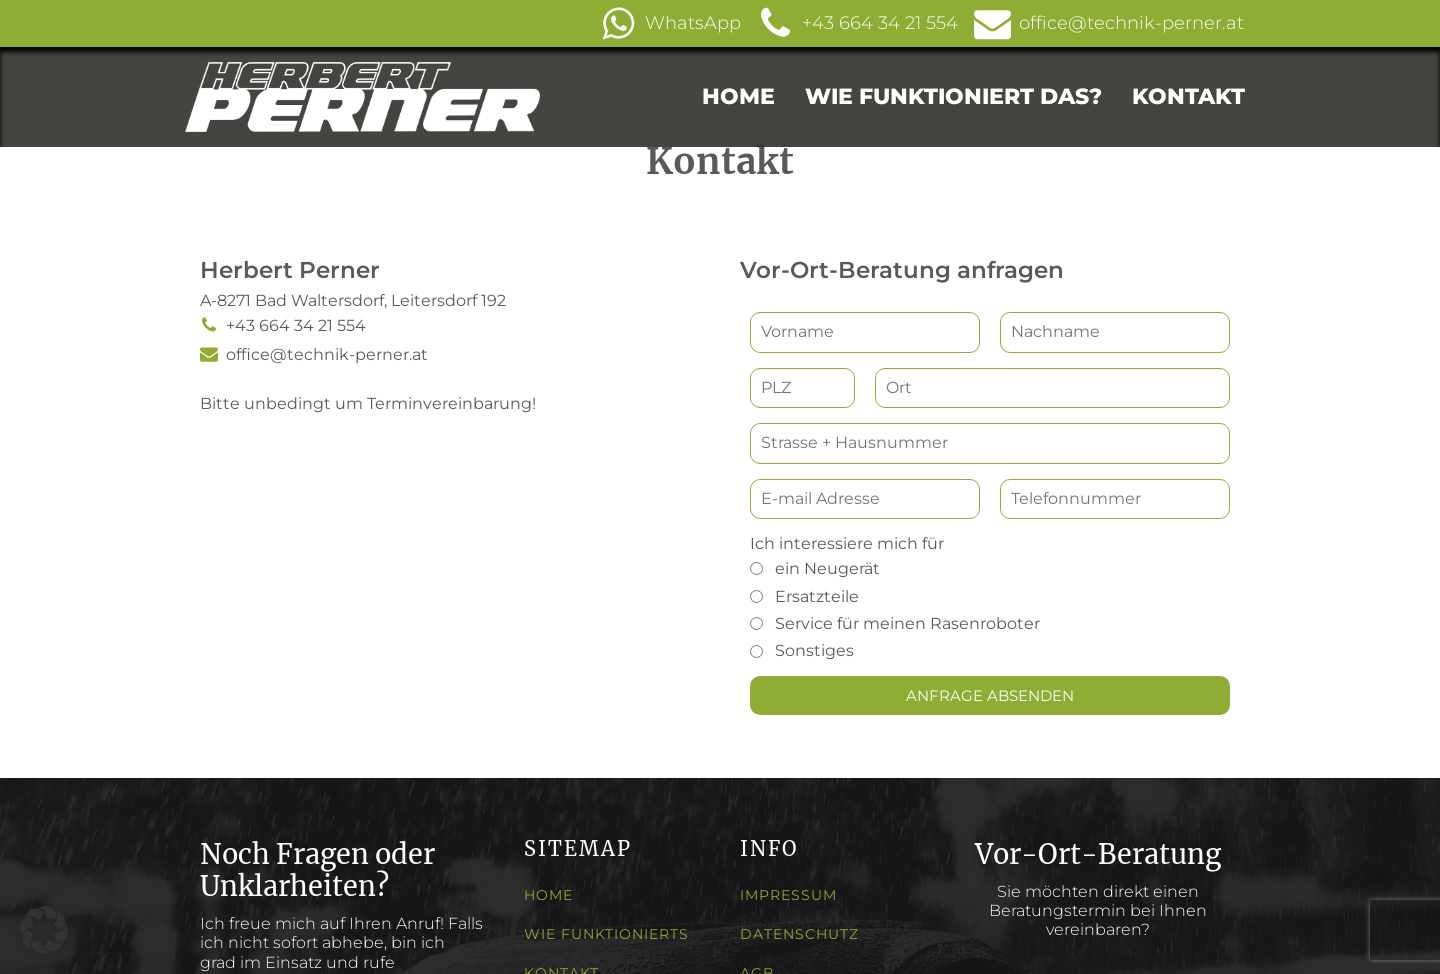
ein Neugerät (827, 568)
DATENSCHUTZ (799, 934)
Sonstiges (814, 651)
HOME (738, 96)
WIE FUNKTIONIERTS (606, 934)
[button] (678, 23)
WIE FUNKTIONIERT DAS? (953, 96)
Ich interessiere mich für (847, 543)
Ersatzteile (817, 596)
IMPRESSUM (788, 895)
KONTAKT (1188, 96)
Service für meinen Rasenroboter (907, 623)
